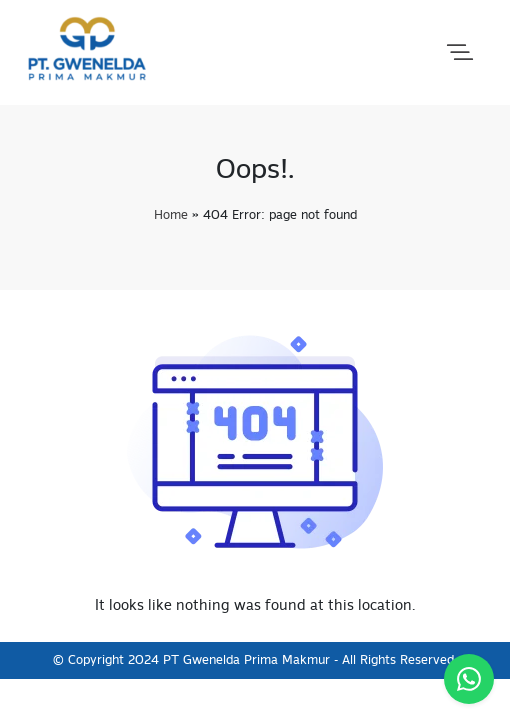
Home (171, 215)
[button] (460, 53)
